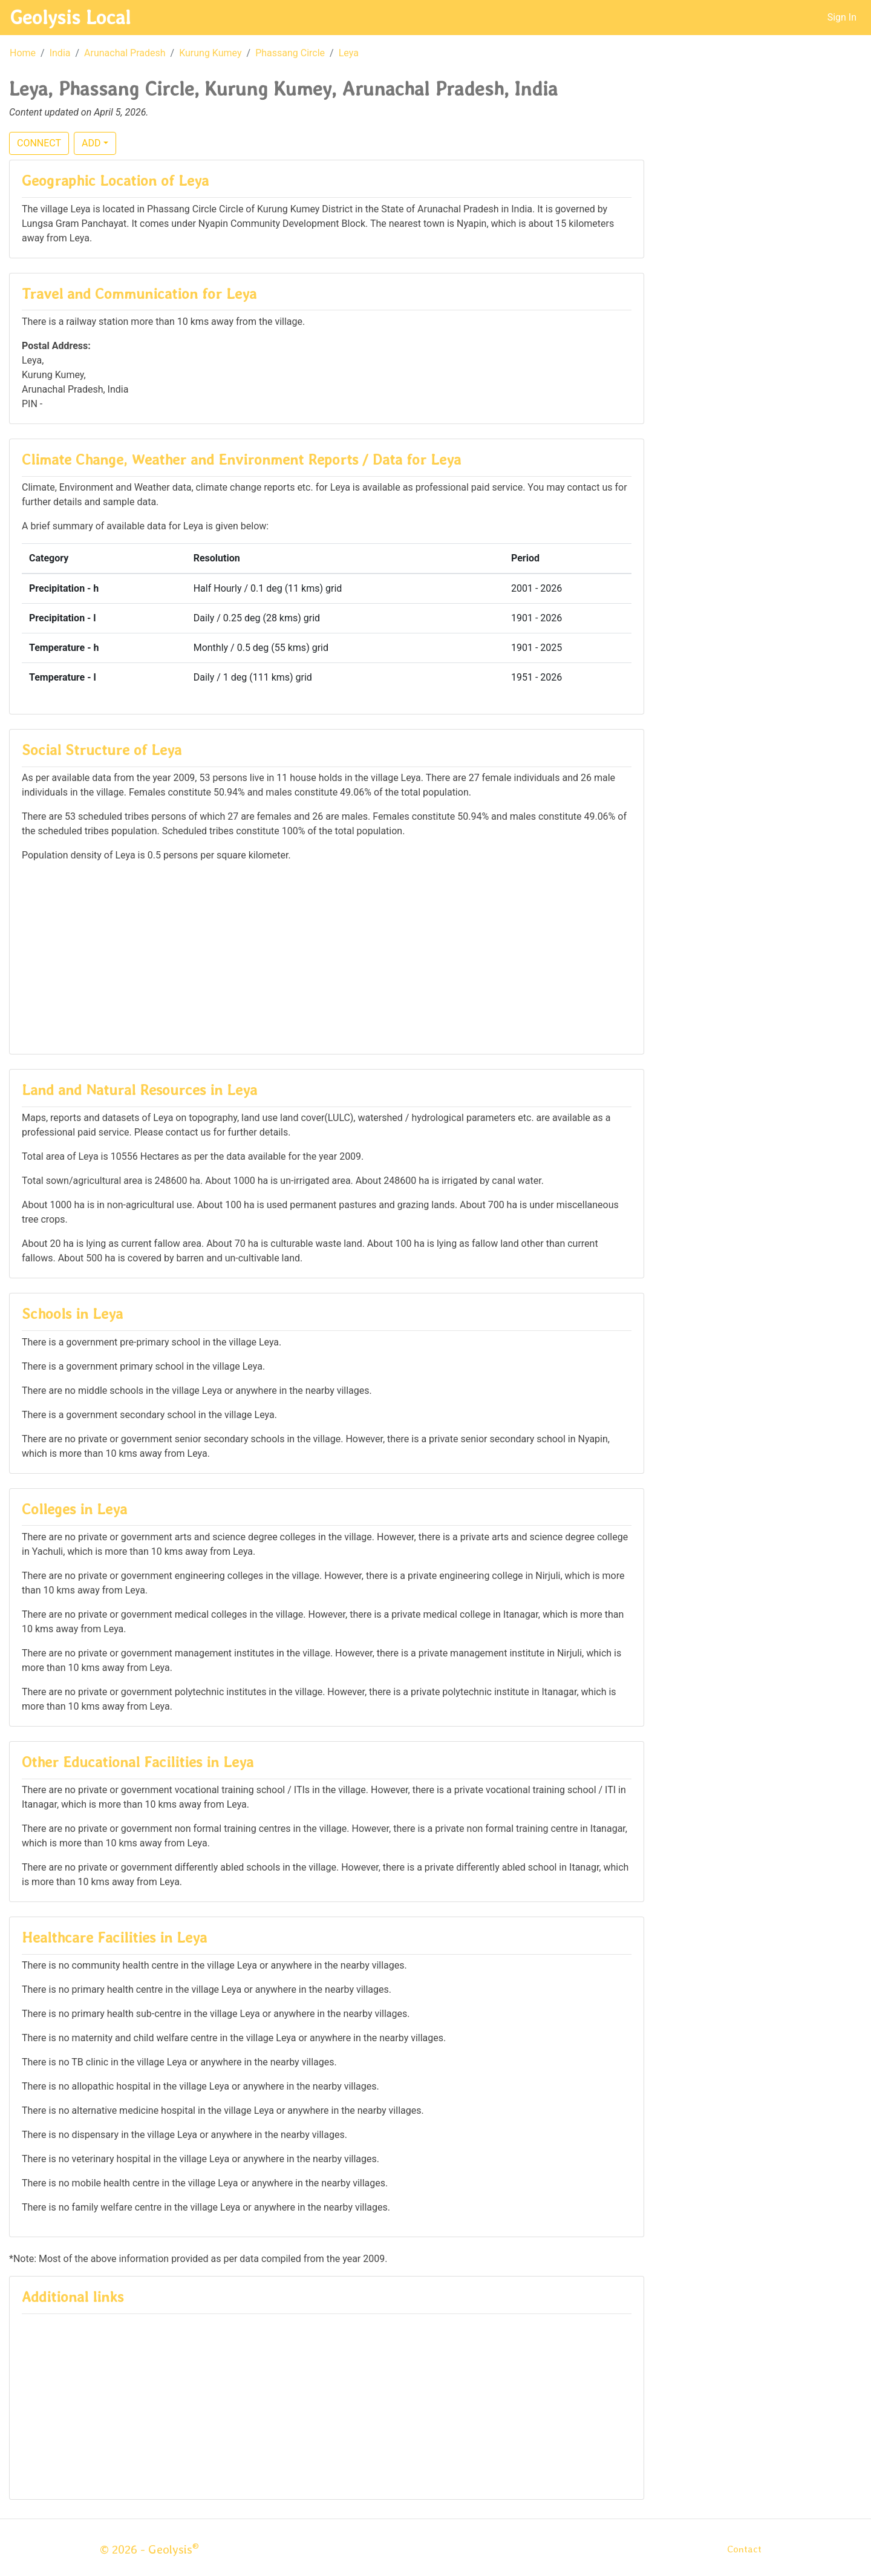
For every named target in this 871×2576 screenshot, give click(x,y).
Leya (349, 53)
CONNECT (39, 143)
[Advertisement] (326, 957)
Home (23, 53)
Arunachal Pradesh (124, 53)
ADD (91, 143)
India (60, 53)
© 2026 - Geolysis (149, 2549)
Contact (744, 2549)
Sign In (841, 17)
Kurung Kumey (210, 53)
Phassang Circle (290, 53)
